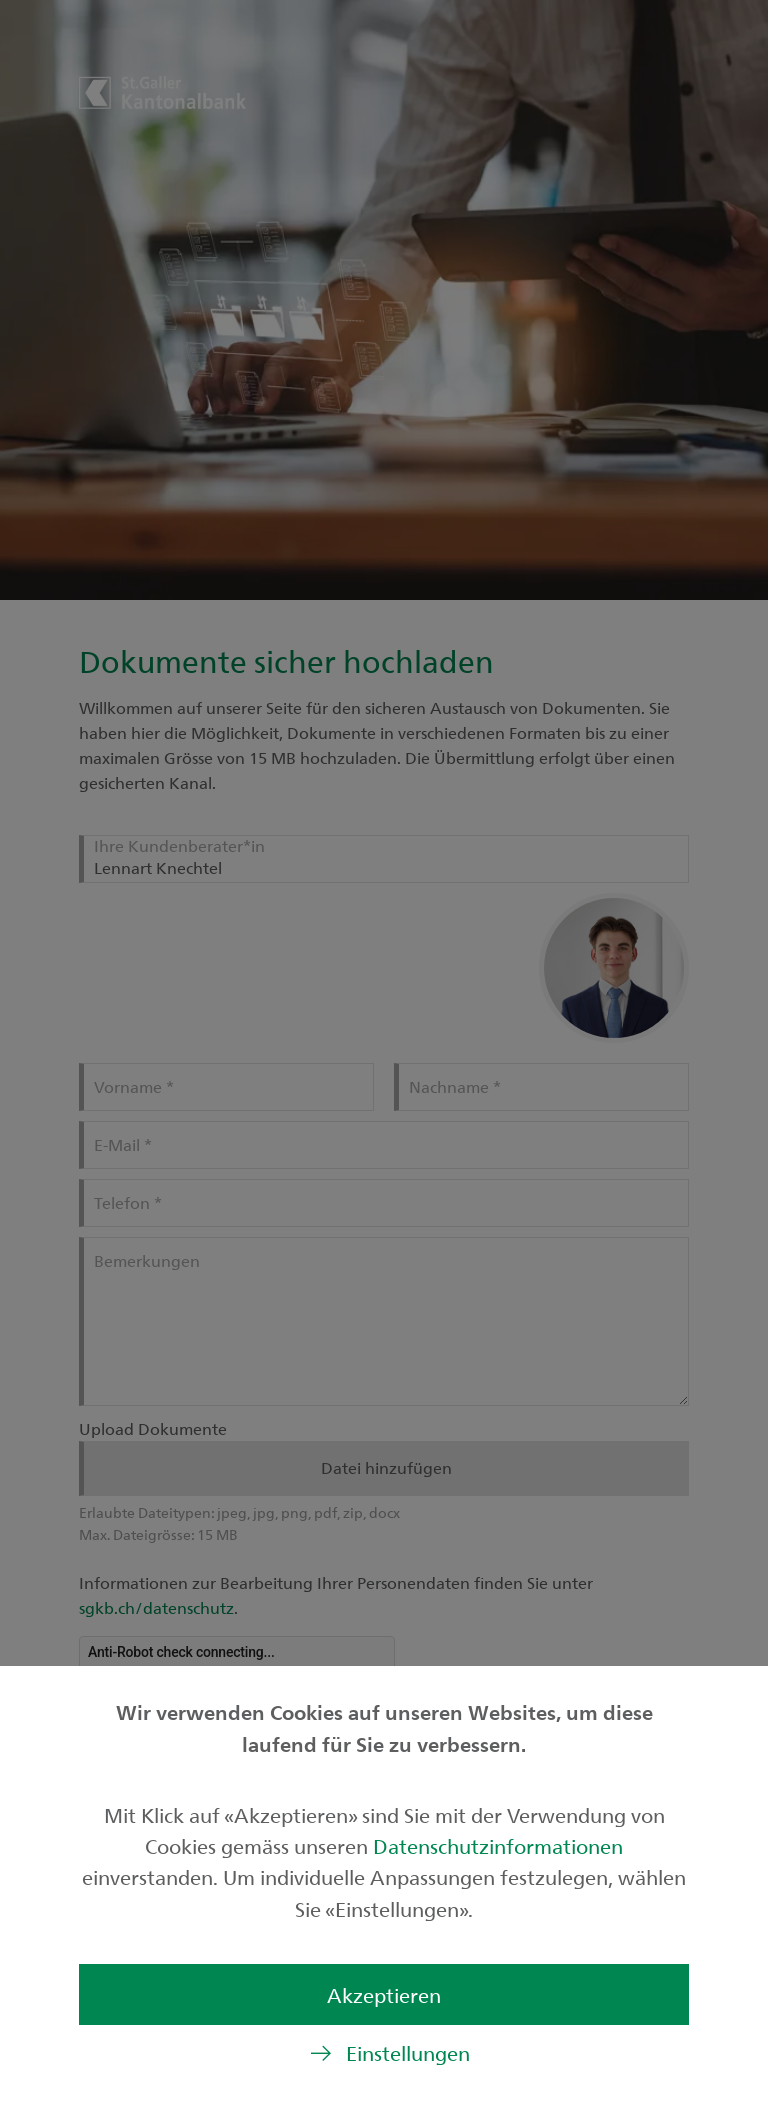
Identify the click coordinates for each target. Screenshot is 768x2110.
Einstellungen (408, 2052)
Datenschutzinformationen (498, 1845)
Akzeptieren (384, 1994)
